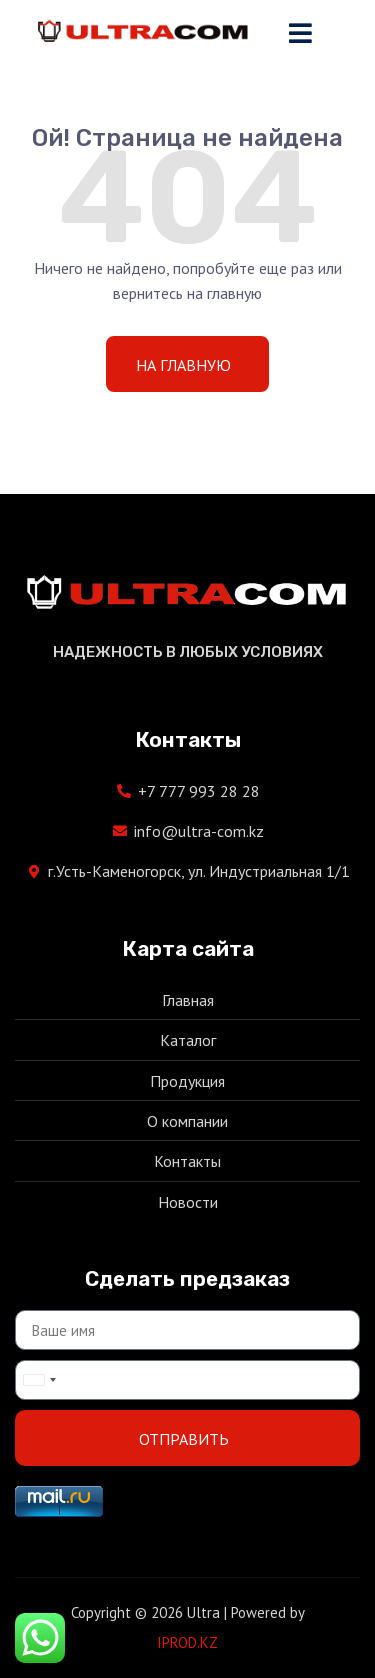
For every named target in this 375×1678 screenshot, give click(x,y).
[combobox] (39, 1380)
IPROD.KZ (187, 1642)
